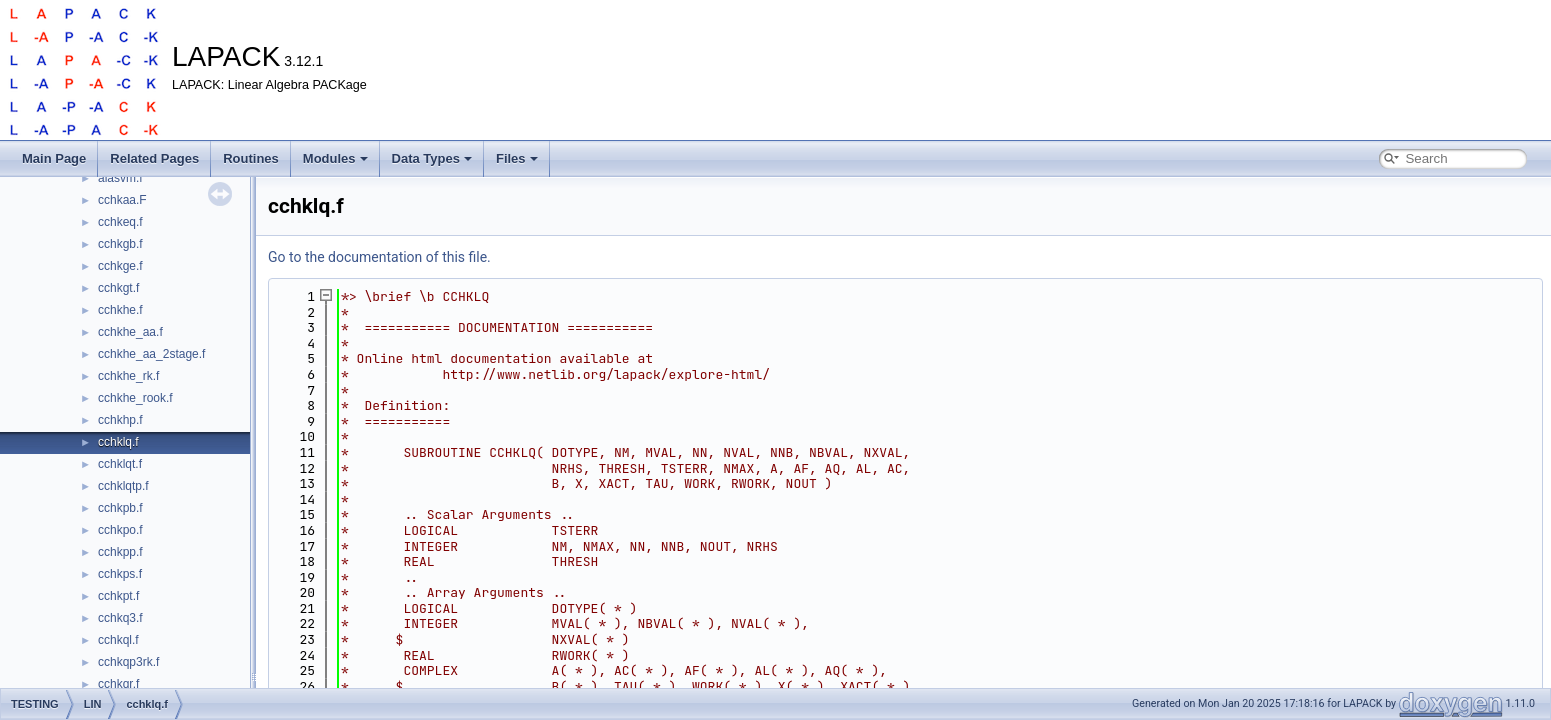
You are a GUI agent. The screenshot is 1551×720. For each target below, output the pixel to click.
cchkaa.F (122, 200)
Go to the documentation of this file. (379, 257)
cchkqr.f (118, 684)
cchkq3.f (120, 618)
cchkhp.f (120, 420)
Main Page (54, 158)
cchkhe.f (120, 310)
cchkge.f (120, 266)
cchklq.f (118, 442)
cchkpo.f (120, 530)
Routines (251, 158)
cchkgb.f (120, 244)
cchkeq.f (120, 222)
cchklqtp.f (123, 486)
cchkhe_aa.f (130, 332)
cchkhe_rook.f (135, 398)
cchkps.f (120, 574)
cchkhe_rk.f (128, 376)
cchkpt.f (118, 596)
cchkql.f (118, 640)
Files (517, 158)
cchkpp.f (120, 552)
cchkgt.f (118, 288)
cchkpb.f (120, 508)
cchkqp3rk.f (128, 662)
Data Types (432, 158)
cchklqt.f (120, 464)
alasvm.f (120, 178)
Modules (335, 158)
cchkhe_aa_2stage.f (151, 354)
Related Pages (154, 158)
